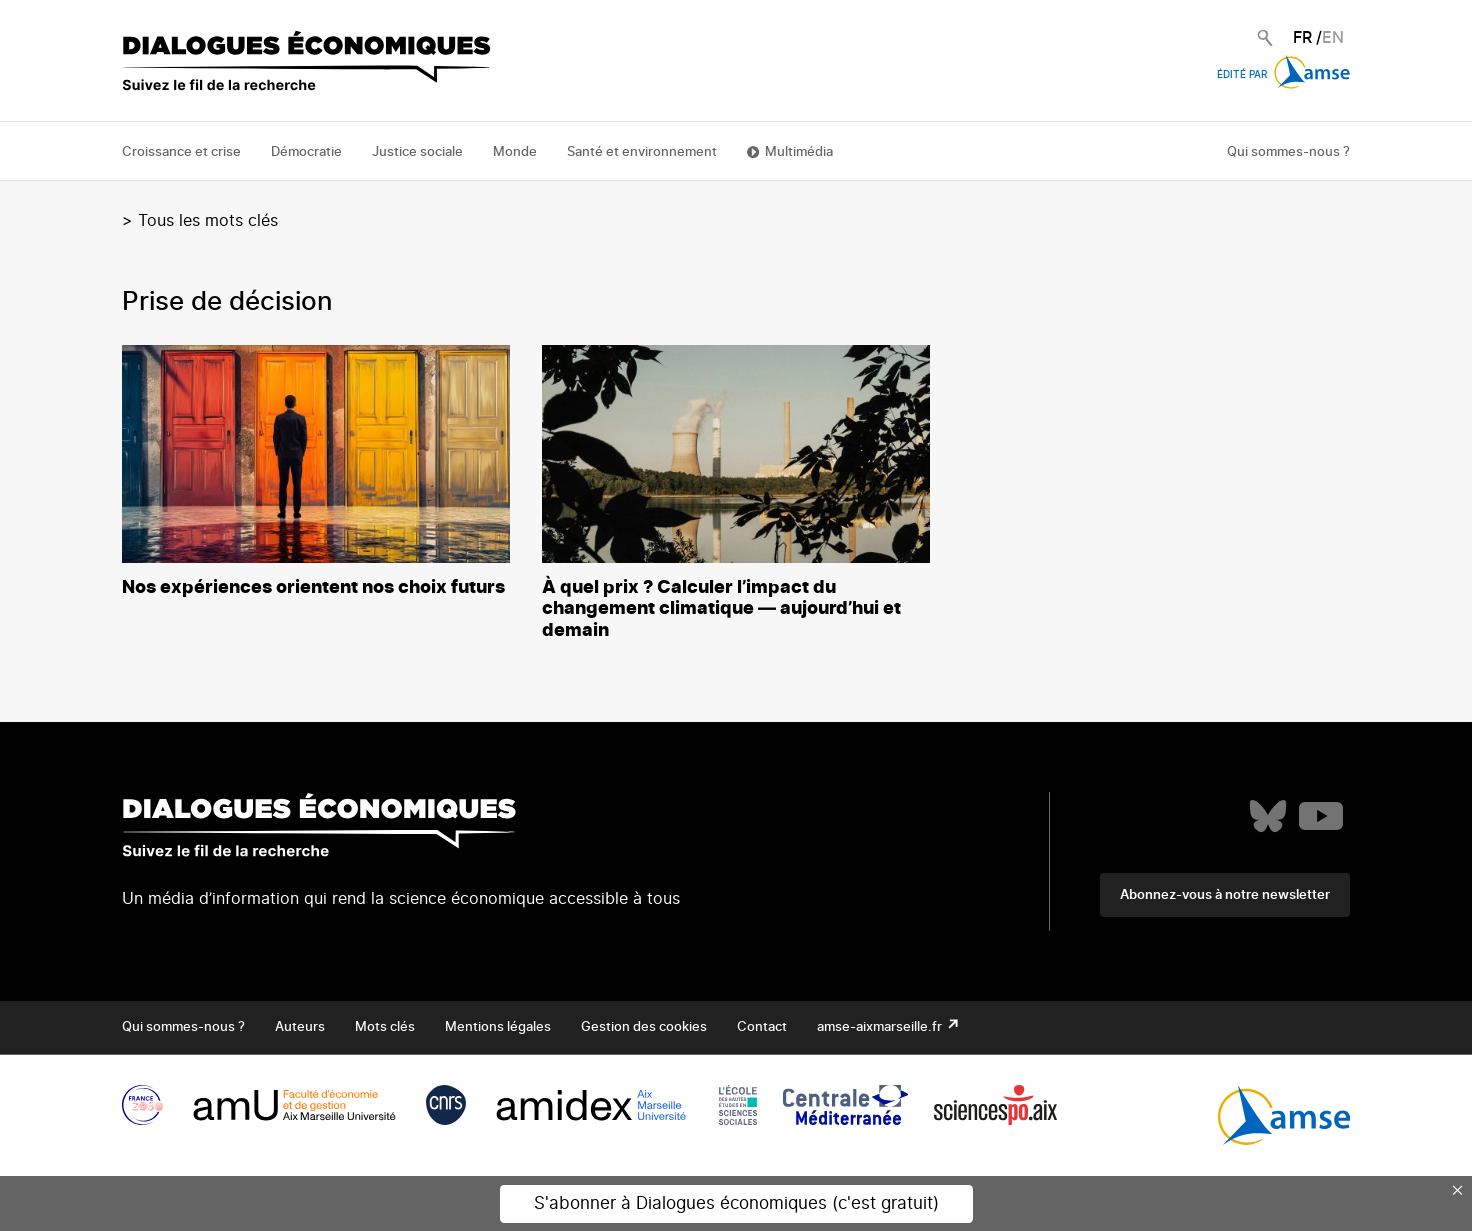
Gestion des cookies (644, 1027)
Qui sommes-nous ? (1288, 152)
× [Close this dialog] (1458, 1190)
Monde (515, 152)
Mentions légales (498, 1027)
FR (1302, 38)
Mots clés (385, 1027)
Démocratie (306, 152)
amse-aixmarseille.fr (881, 1027)
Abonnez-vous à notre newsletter (1225, 895)
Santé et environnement (642, 152)
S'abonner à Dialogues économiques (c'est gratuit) (736, 1203)
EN (1333, 38)
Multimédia (799, 152)
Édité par (1283, 75)
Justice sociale (417, 152)
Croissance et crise (181, 152)
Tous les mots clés (208, 221)
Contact (762, 1027)
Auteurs (300, 1027)
